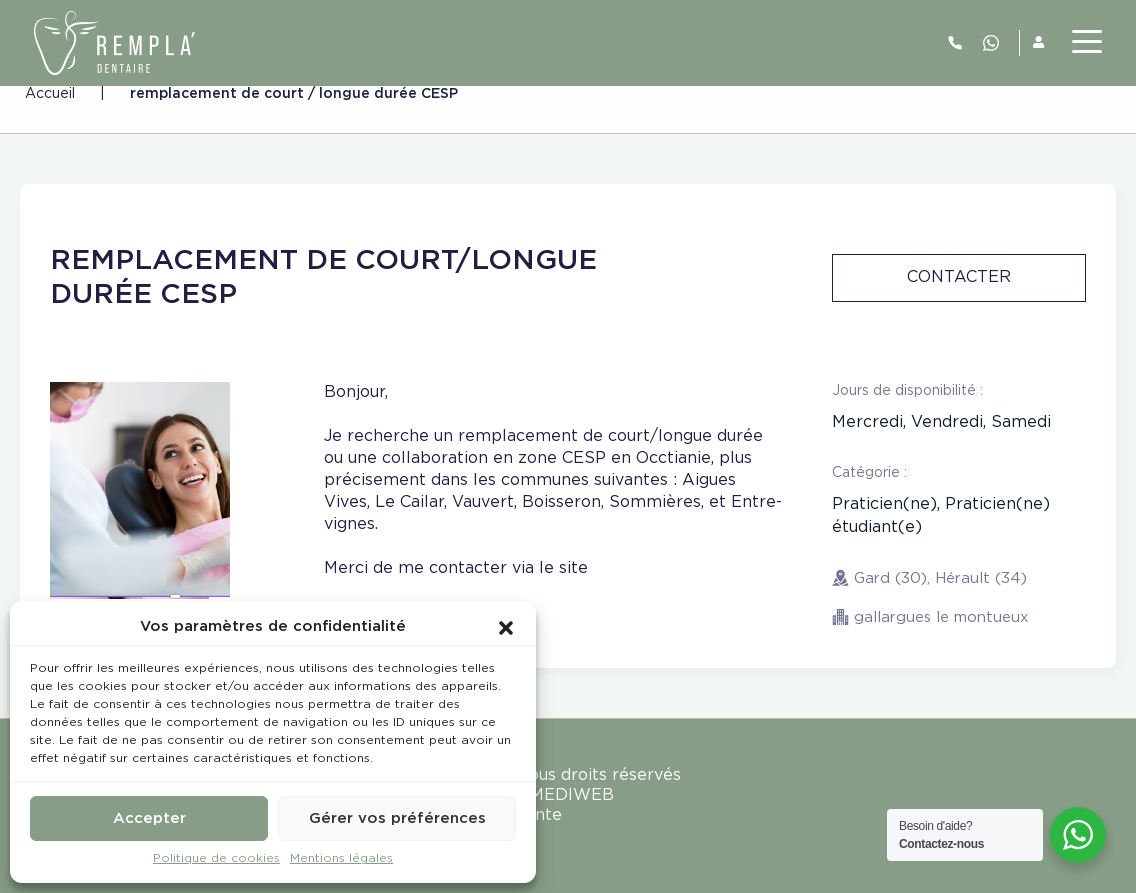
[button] (506, 627)
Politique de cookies (216, 858)
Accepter (149, 818)
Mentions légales (341, 858)
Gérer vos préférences (397, 818)
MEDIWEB (572, 795)
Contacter (959, 277)
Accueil (50, 94)
